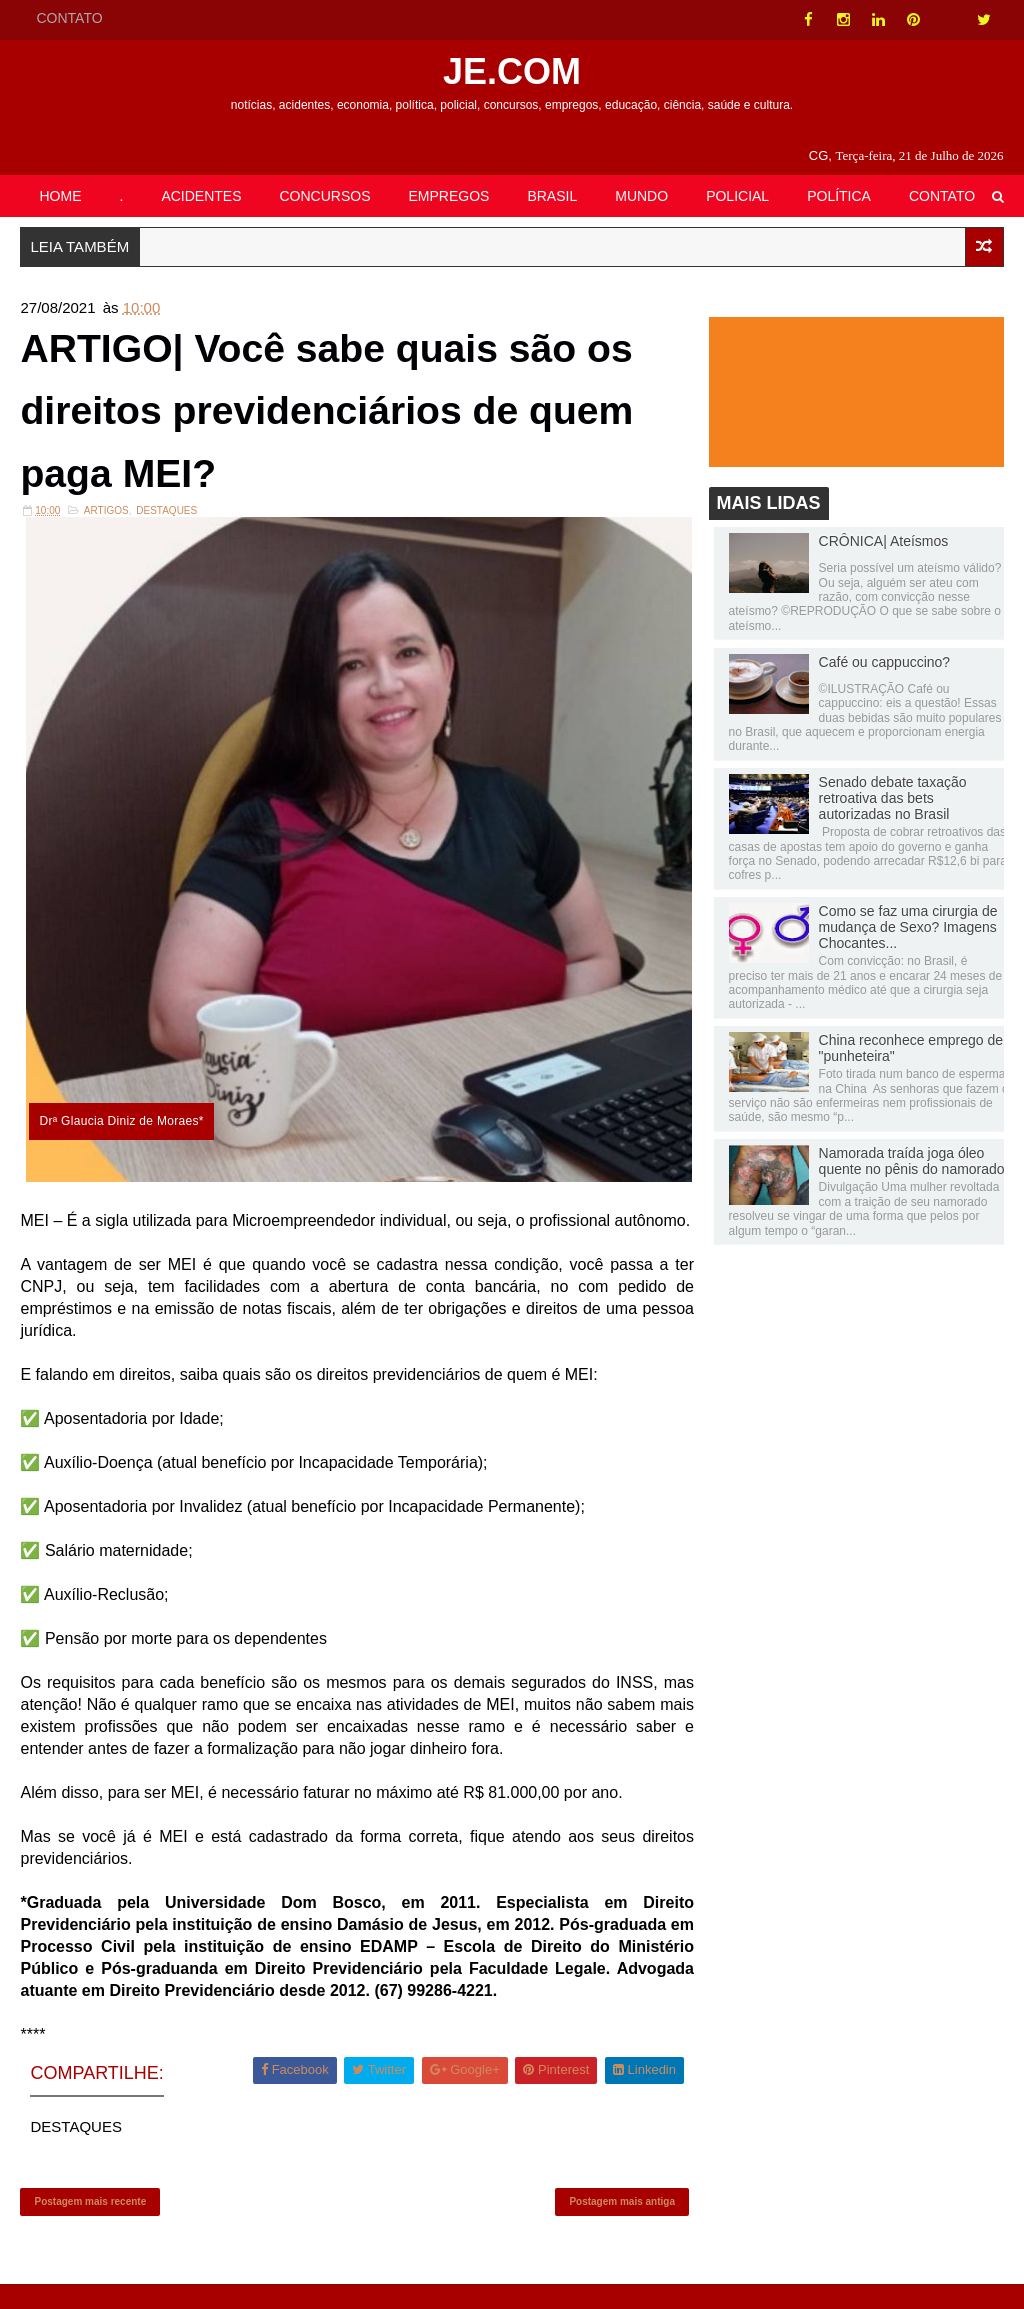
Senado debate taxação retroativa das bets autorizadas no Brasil (893, 799)
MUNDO (641, 196)
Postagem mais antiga (617, 2224)
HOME (60, 196)
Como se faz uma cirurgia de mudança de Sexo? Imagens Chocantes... (908, 928)
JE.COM (512, 71)
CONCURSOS (325, 196)
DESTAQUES (166, 514)
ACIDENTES (201, 196)
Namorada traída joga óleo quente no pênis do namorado (912, 1162)
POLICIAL (737, 196)
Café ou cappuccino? (885, 663)
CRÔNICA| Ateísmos (884, 542)
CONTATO (69, 18)
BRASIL (552, 196)
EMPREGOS (449, 196)
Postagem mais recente (90, 2224)
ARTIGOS (106, 514)
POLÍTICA (839, 196)
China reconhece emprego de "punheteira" (911, 1049)
